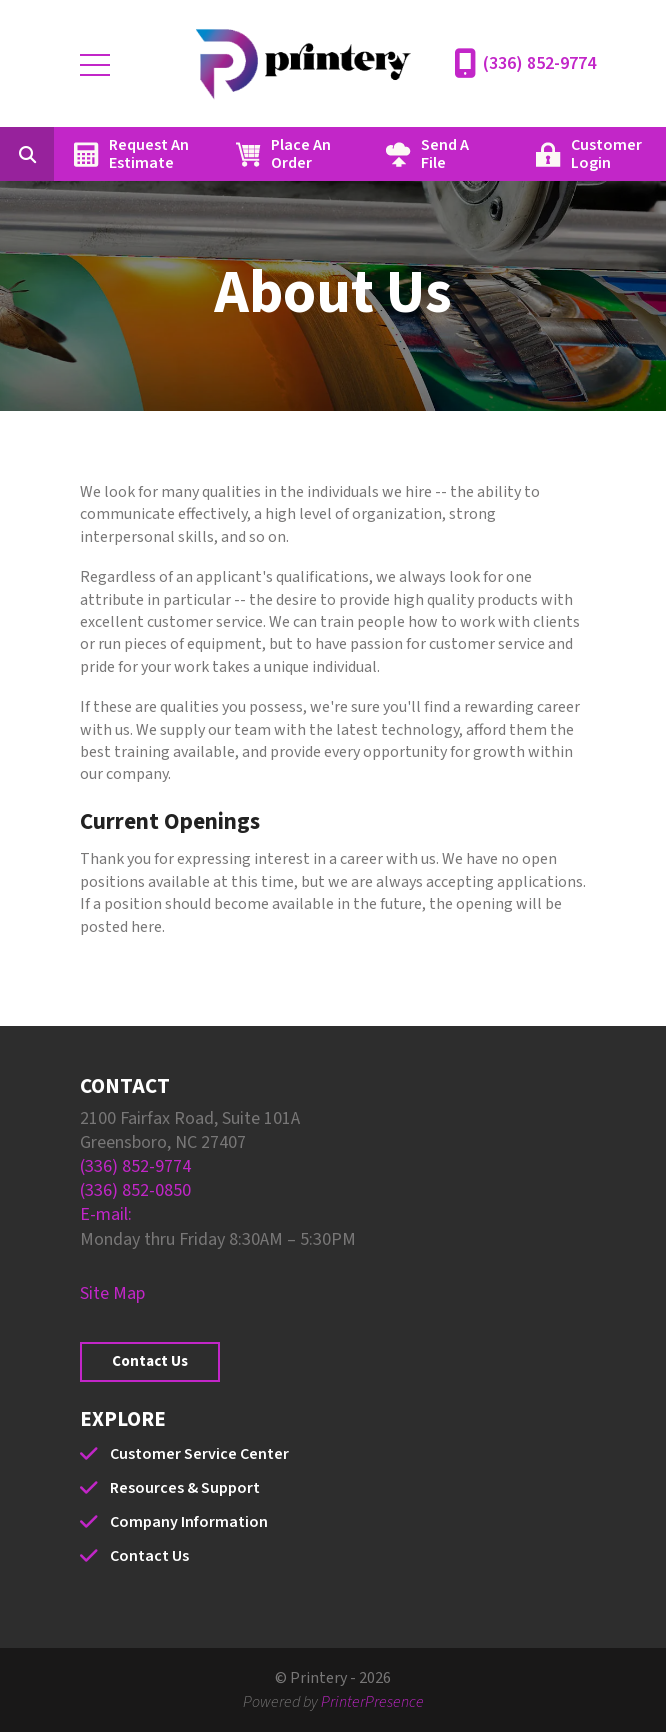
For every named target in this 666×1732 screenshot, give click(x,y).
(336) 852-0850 (135, 1190)
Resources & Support (185, 1488)
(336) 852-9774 (539, 63)
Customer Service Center (199, 1454)
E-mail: (106, 1214)
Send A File (445, 154)
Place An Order (301, 154)
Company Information (189, 1522)
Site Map (112, 1293)
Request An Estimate (149, 154)
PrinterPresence (372, 1702)
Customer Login (606, 154)
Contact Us (150, 1361)
